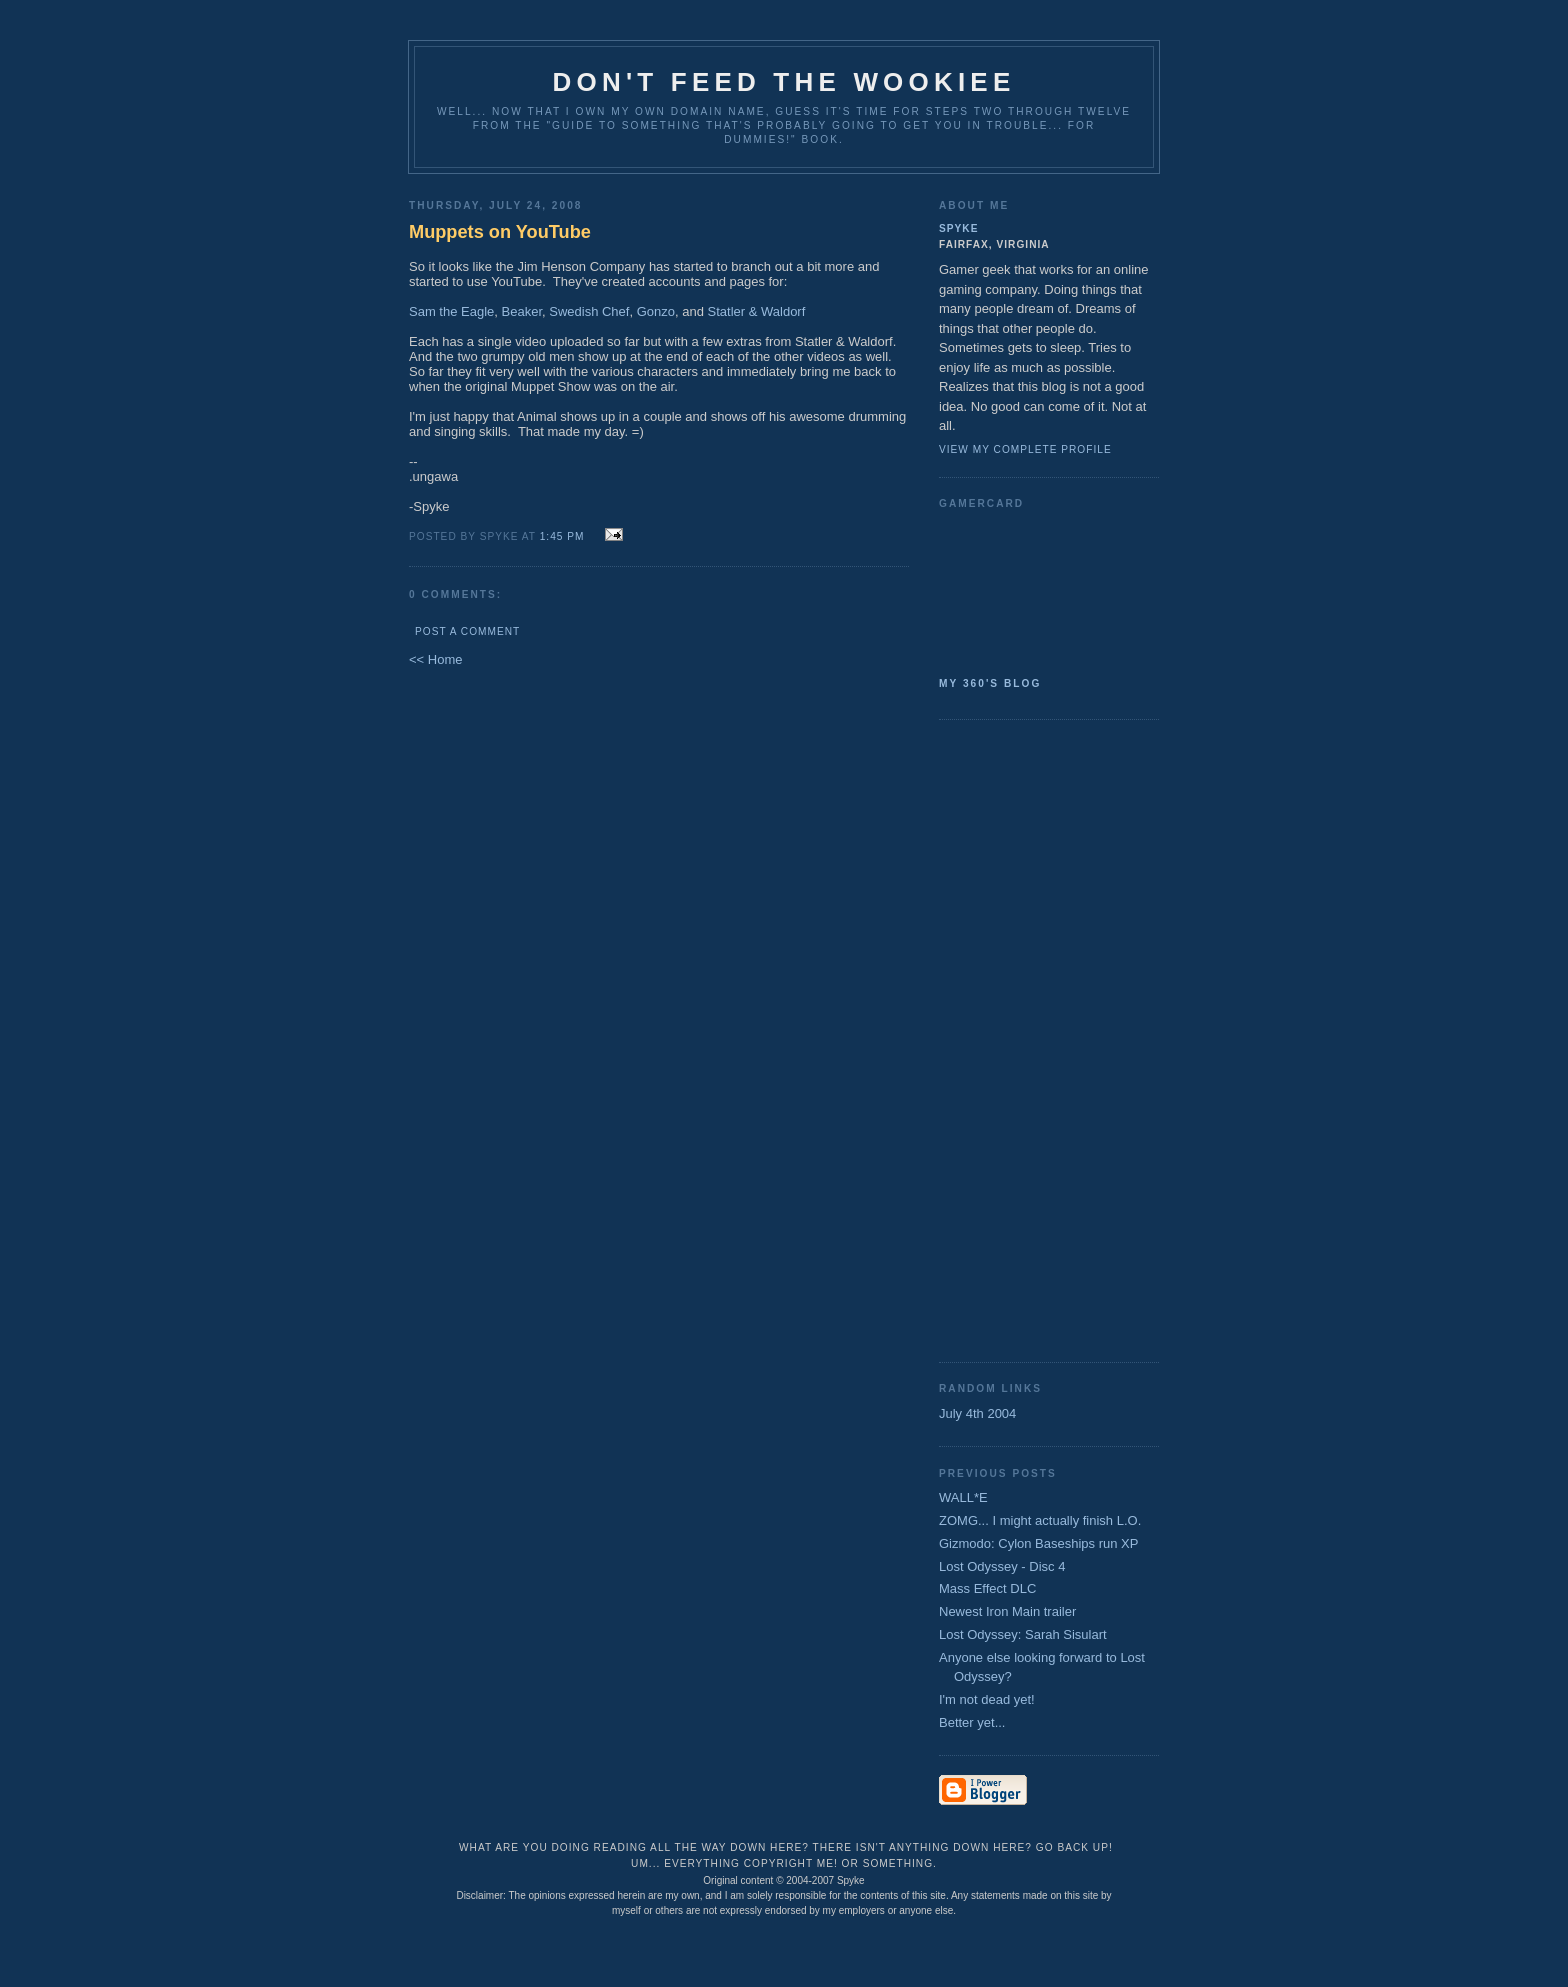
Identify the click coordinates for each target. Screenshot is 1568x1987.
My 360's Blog (990, 683)
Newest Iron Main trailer (1007, 1611)
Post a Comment (467, 631)
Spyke (958, 228)
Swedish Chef (589, 311)
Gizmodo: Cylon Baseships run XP (1038, 1543)
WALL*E (963, 1497)
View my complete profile (1025, 449)
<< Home (435, 659)
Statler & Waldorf (757, 311)
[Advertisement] (1019, 1039)
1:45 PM (562, 536)
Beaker (522, 311)
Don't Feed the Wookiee (784, 82)
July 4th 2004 (977, 1413)
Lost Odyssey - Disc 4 (1002, 1566)
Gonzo (656, 311)
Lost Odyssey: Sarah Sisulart (1023, 1634)
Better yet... (972, 1722)
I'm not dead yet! (987, 1699)
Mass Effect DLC (987, 1588)
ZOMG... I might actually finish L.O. (1040, 1520)
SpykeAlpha (1041, 589)
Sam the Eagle (451, 311)
